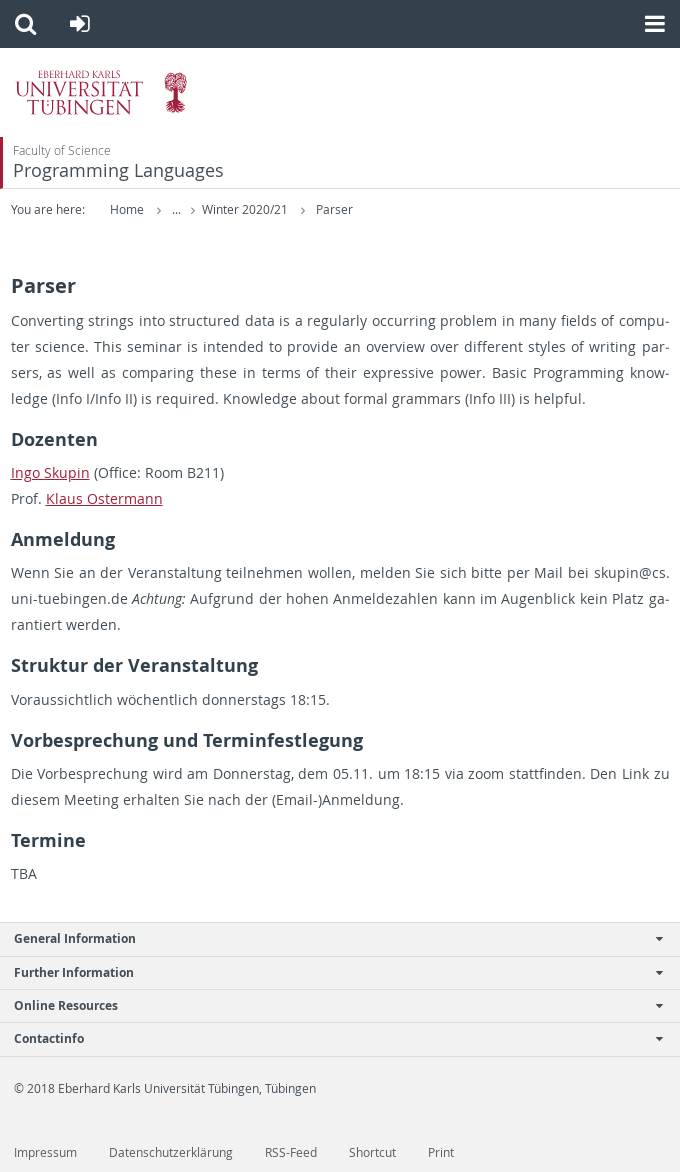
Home (127, 209)
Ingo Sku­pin (50, 472)
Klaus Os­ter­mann (104, 498)
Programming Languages (118, 170)
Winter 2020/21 (246, 209)
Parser (334, 209)
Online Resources (329, 1005)
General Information (329, 938)
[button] (25, 24)
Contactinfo (329, 1038)
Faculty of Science (62, 150)
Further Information (329, 972)
